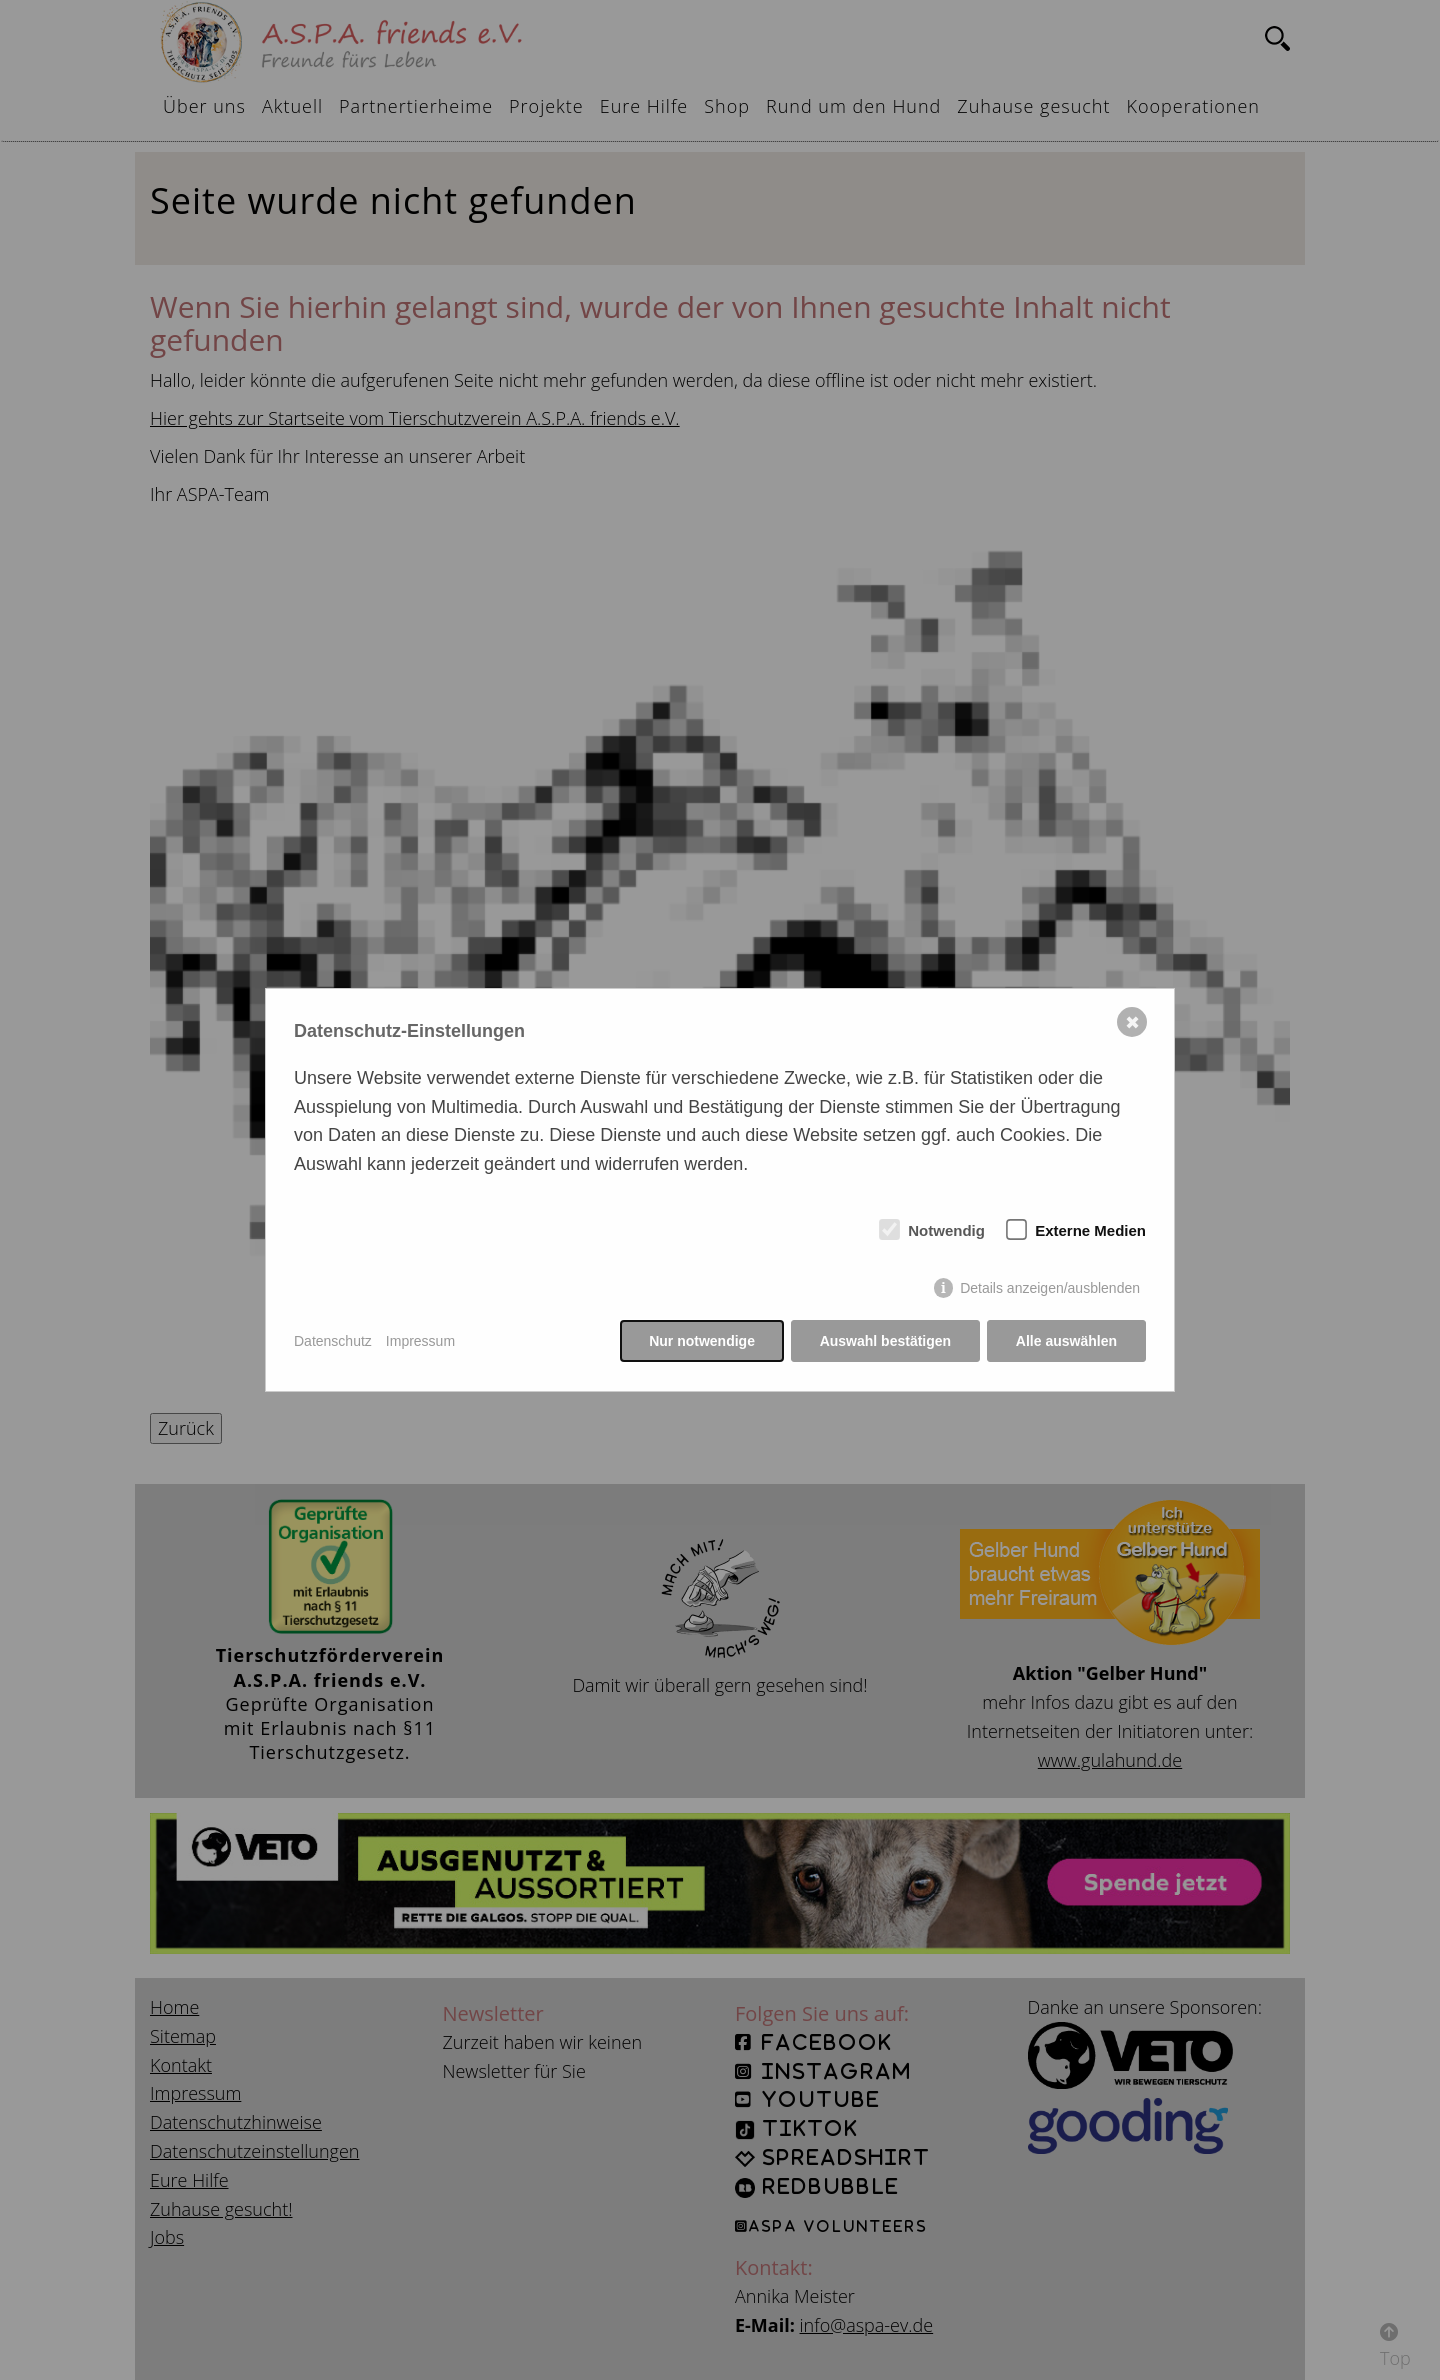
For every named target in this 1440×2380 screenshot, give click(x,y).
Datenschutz (333, 1341)
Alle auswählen (1066, 1341)
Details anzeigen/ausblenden (1050, 1289)
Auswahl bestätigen (884, 1341)
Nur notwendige (702, 1341)
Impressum (420, 1341)
